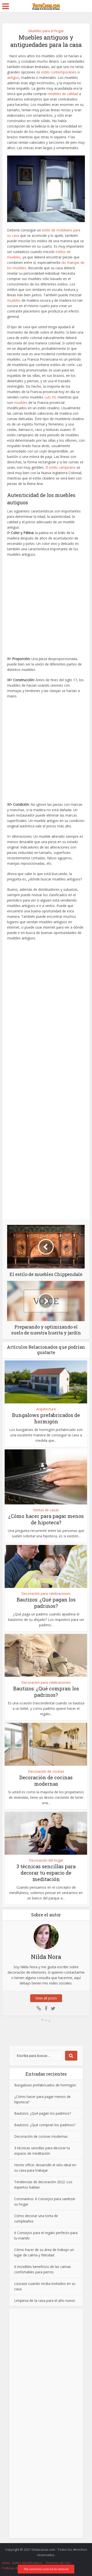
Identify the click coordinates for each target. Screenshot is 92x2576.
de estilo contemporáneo (56, 72)
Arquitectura (46, 1409)
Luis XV (50, 397)
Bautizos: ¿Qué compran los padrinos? (46, 1691)
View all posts (46, 1998)
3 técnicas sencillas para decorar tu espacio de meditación (46, 1872)
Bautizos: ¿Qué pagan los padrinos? (46, 1602)
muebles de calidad (63, 93)
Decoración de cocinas (46, 1771)
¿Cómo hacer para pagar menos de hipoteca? (46, 1519)
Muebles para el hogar (46, 30)
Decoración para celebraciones (46, 1593)
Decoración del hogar (46, 1860)
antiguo (13, 77)
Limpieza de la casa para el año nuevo (44, 2300)
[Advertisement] (46, 608)
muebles (14, 300)
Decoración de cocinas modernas (46, 1780)
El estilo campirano (60, 467)
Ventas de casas (46, 1510)
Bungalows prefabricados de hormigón (46, 1418)
